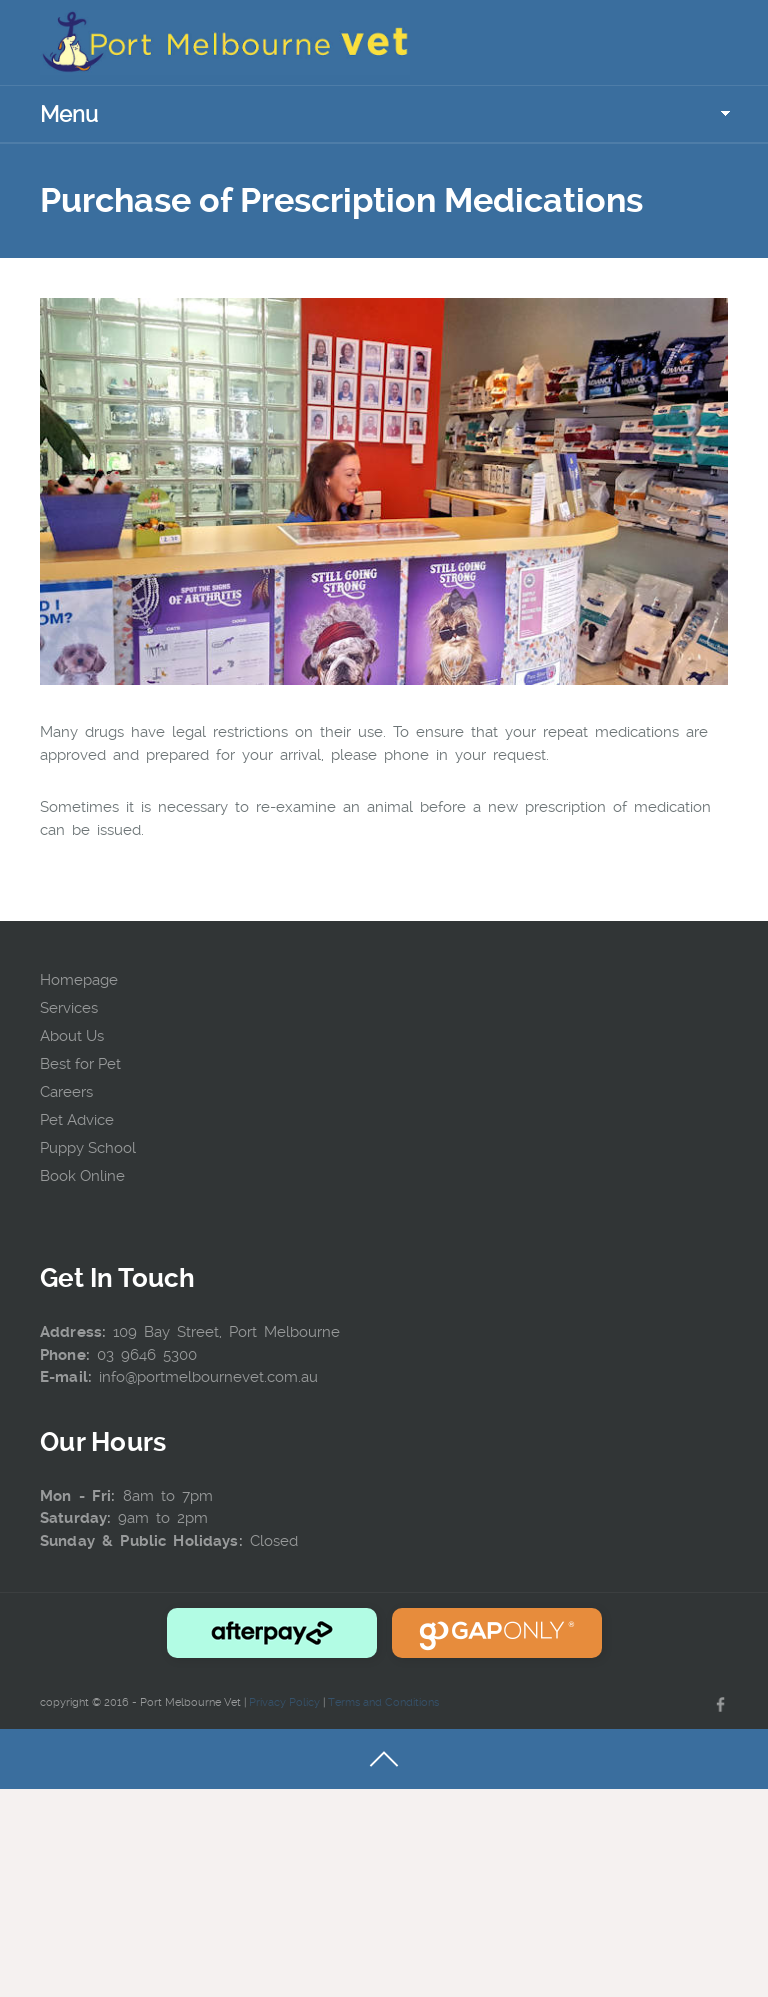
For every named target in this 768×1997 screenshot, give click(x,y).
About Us (72, 1036)
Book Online (82, 1176)
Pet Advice (77, 1120)
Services (69, 1008)
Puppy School (88, 1148)
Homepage (79, 980)
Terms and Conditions (383, 1702)
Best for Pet (80, 1064)
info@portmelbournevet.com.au (208, 1377)
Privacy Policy (284, 1702)
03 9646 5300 (147, 1355)
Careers (66, 1092)
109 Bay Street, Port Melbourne (226, 1332)
